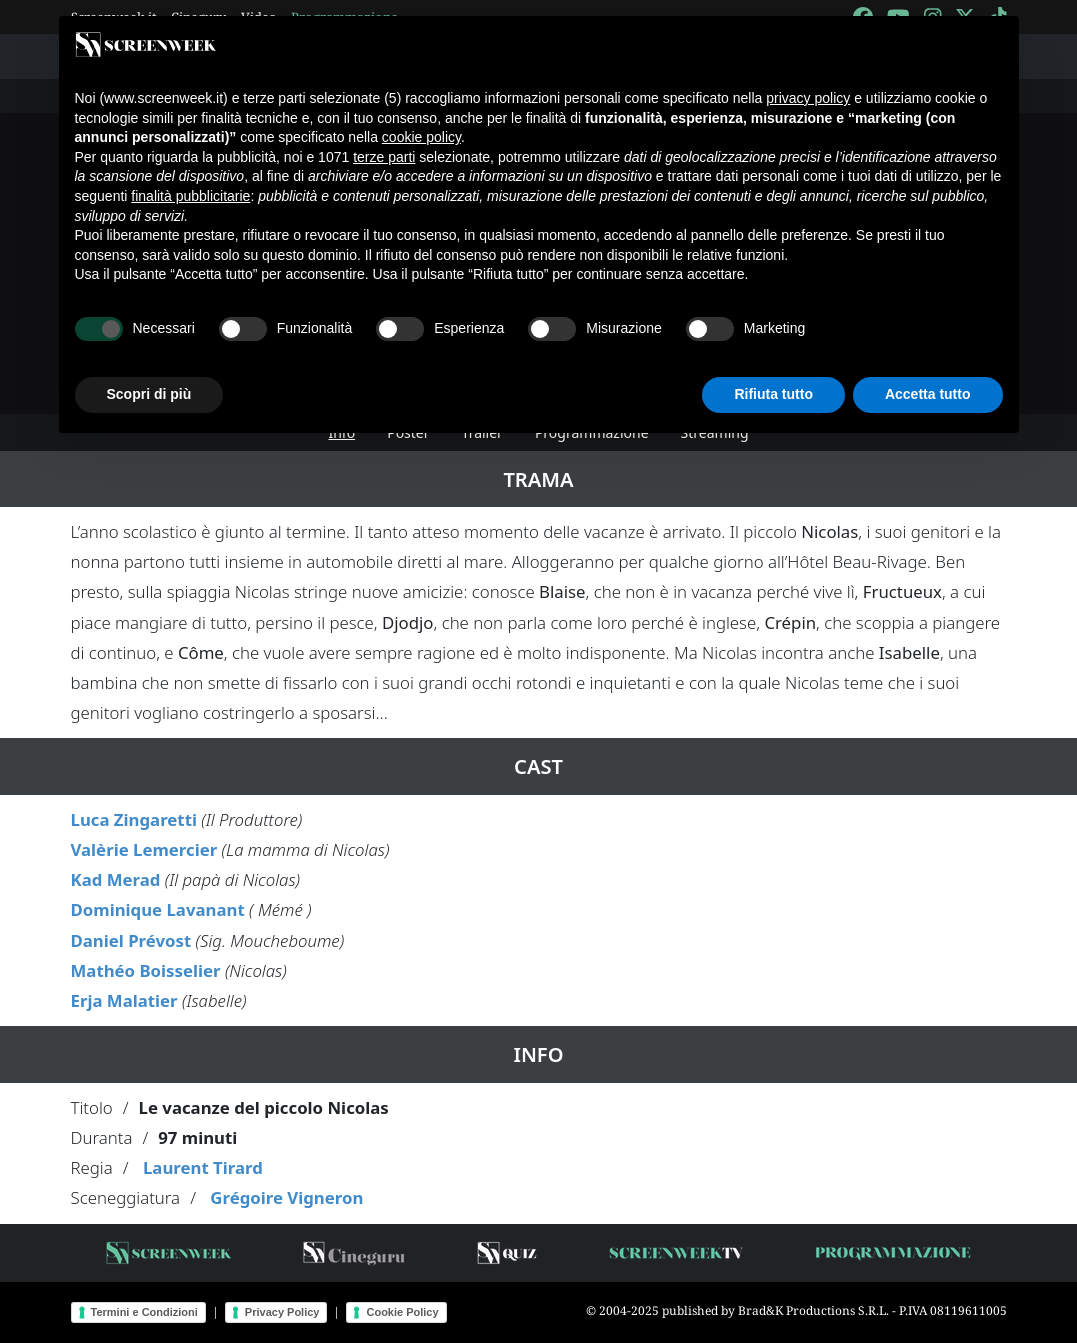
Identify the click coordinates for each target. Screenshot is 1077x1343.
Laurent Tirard (203, 1167)
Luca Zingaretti (134, 819)
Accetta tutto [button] (928, 394)
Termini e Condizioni (144, 1312)
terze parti (384, 157)
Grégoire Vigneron (286, 1197)
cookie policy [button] (421, 137)
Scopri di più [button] (149, 394)
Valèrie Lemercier (144, 849)
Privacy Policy (282, 1312)
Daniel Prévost (131, 940)
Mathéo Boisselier (146, 970)
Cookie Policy (402, 1312)
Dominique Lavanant (158, 909)
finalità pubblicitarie (190, 196)
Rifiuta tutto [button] (773, 394)
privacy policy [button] (808, 98)
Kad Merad (116, 879)
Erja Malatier (124, 1000)
